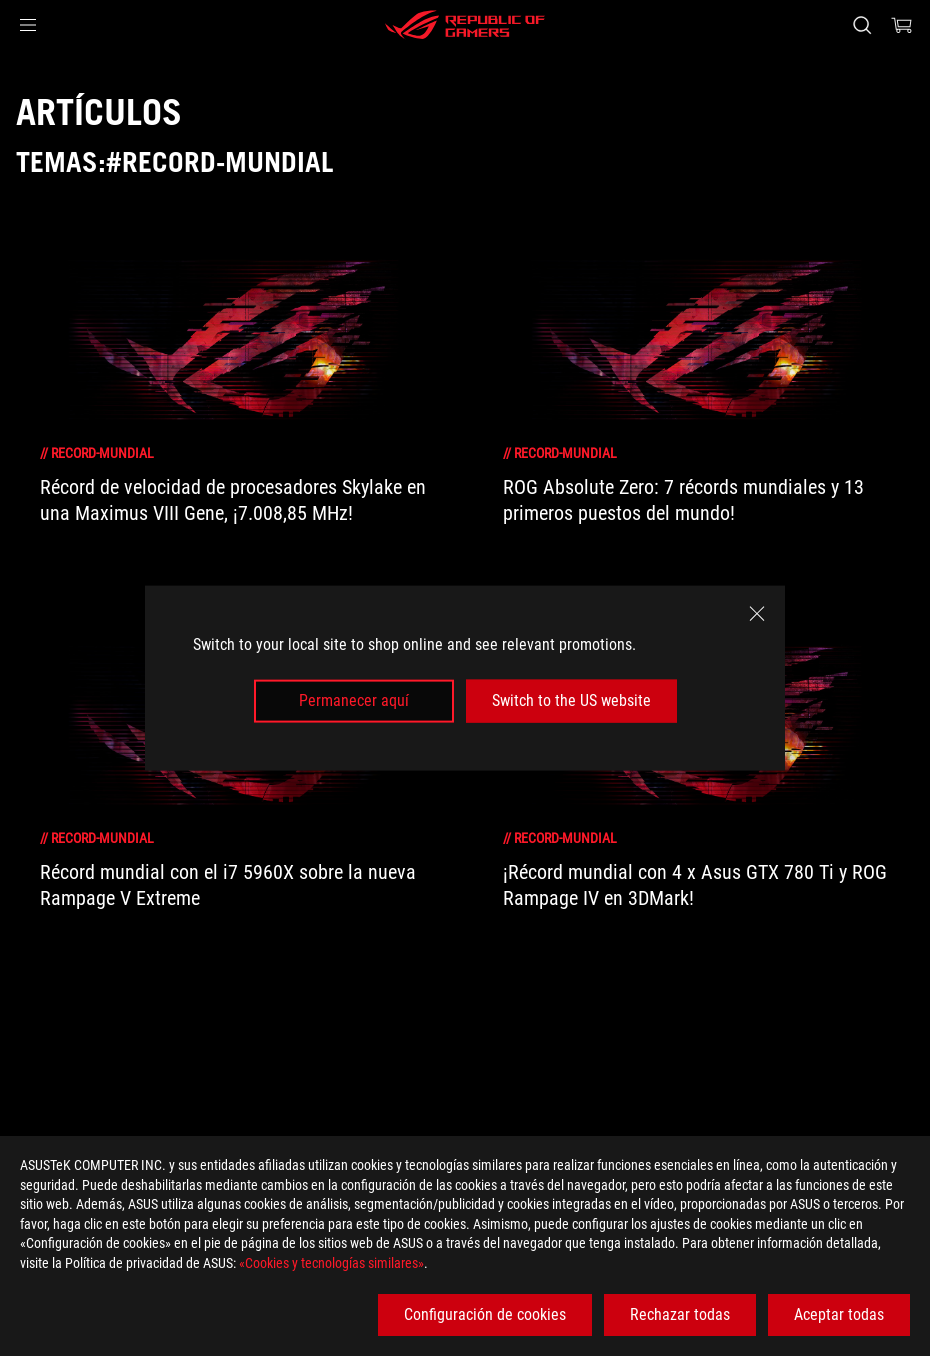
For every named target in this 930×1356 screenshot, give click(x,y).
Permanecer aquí (354, 700)
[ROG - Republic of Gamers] (465, 25)
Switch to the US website (571, 700)
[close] (757, 614)
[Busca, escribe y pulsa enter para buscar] (862, 25)
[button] (28, 25)
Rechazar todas (680, 1314)
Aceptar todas (839, 1314)
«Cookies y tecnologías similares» (331, 1263)
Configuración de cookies (485, 1314)
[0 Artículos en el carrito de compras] (902, 25)
